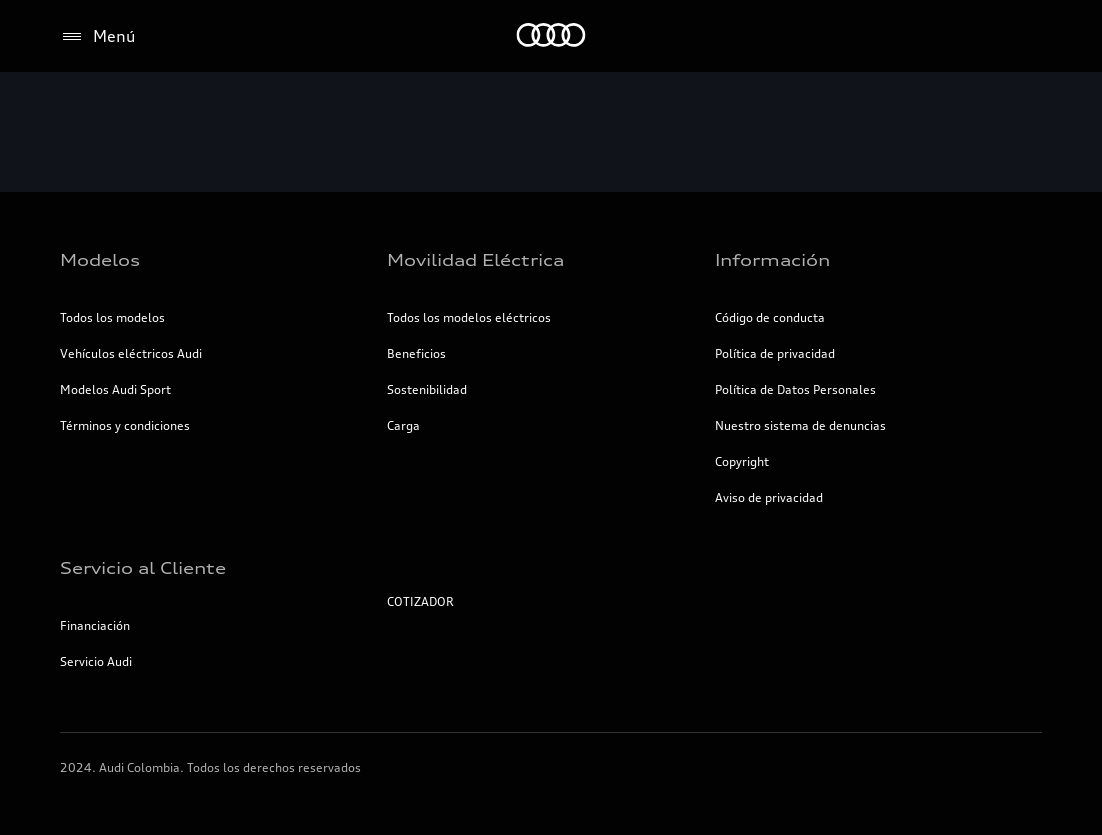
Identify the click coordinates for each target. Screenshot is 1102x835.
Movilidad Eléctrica (475, 260)
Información (772, 260)
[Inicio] (551, 36)
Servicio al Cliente (143, 568)
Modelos (100, 260)
